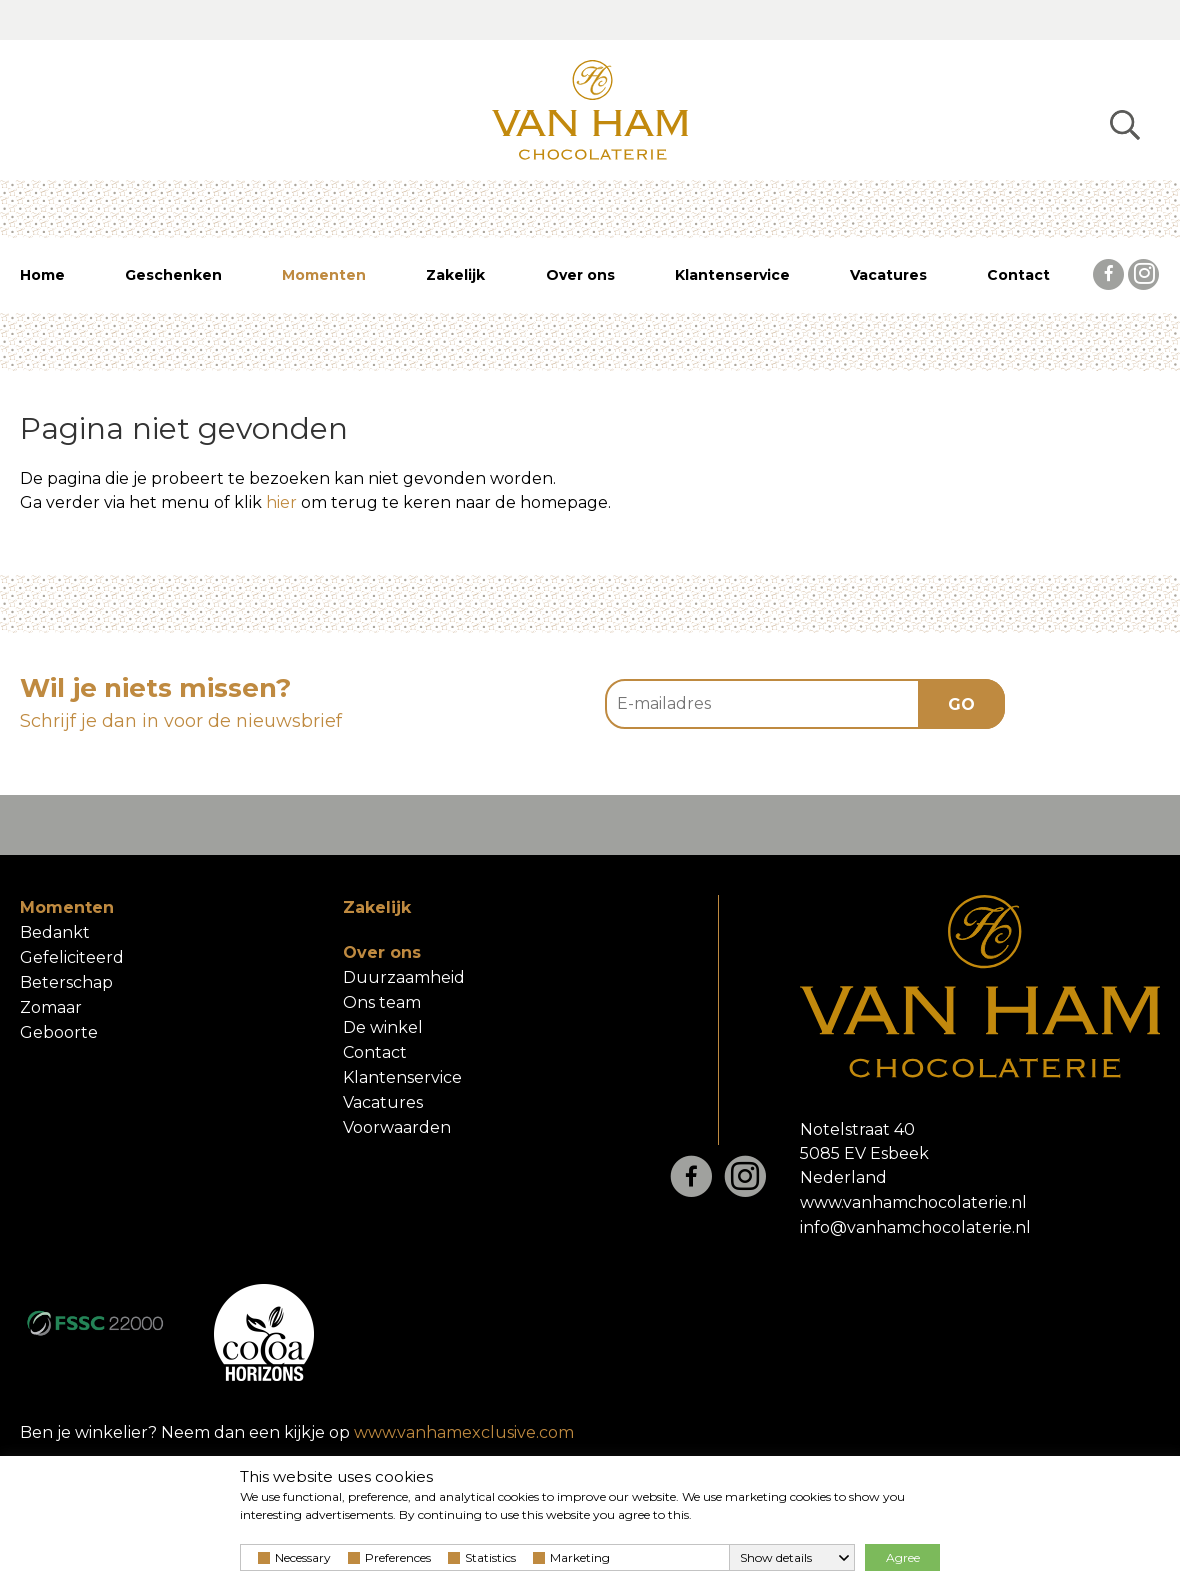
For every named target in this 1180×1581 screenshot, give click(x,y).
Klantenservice (732, 275)
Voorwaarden (397, 1127)
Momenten (324, 275)
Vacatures (888, 275)
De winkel (383, 1027)
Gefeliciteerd (72, 957)
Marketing (571, 1557)
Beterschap (66, 982)
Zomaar (51, 1007)
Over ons (580, 275)
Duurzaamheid (404, 977)
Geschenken (173, 275)
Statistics (482, 1557)
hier (281, 502)
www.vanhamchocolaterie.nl (913, 1202)
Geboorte (59, 1032)
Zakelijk (455, 275)
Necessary (294, 1557)
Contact (1018, 275)
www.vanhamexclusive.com (464, 1432)
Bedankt (55, 932)
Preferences (389, 1557)
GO (961, 704)
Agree (903, 1557)
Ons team (382, 1002)
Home (42, 275)
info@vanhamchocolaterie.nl (915, 1227)
